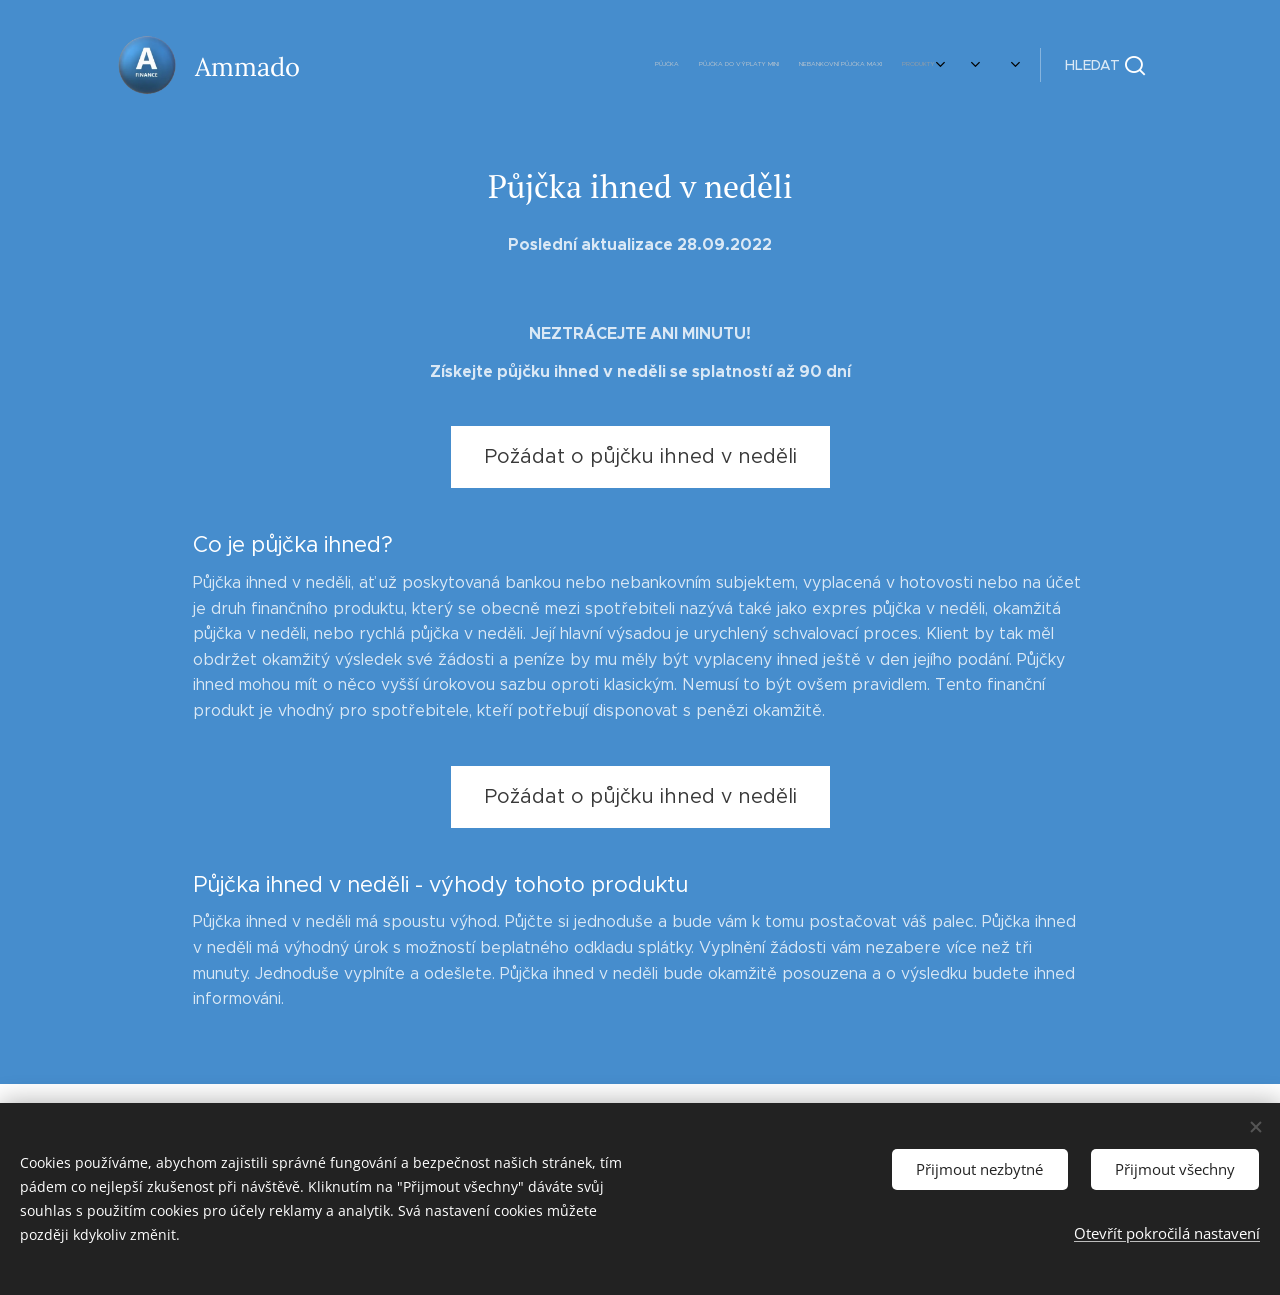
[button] (1105, 65)
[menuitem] (742, 65)
